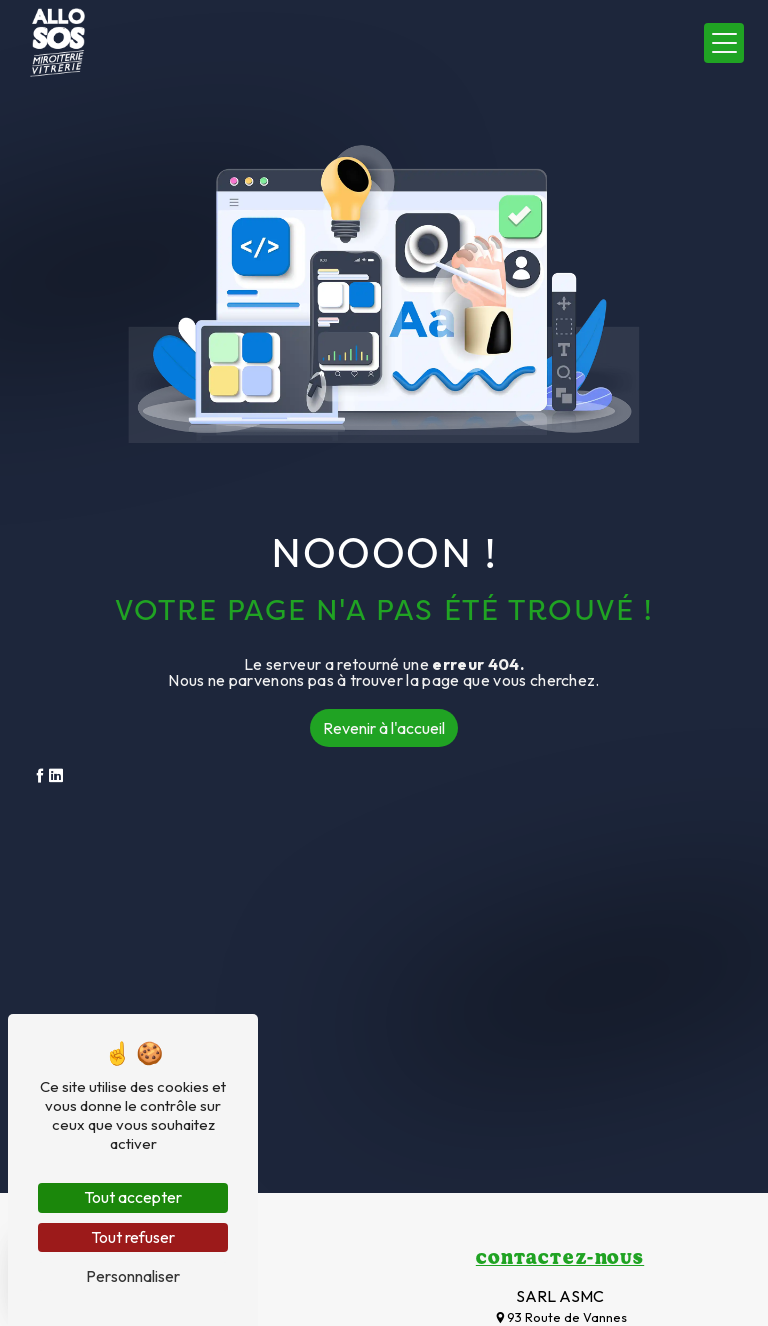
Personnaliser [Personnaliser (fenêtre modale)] (133, 1276)
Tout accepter (133, 1197)
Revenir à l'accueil (384, 728)
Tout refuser (133, 1237)
